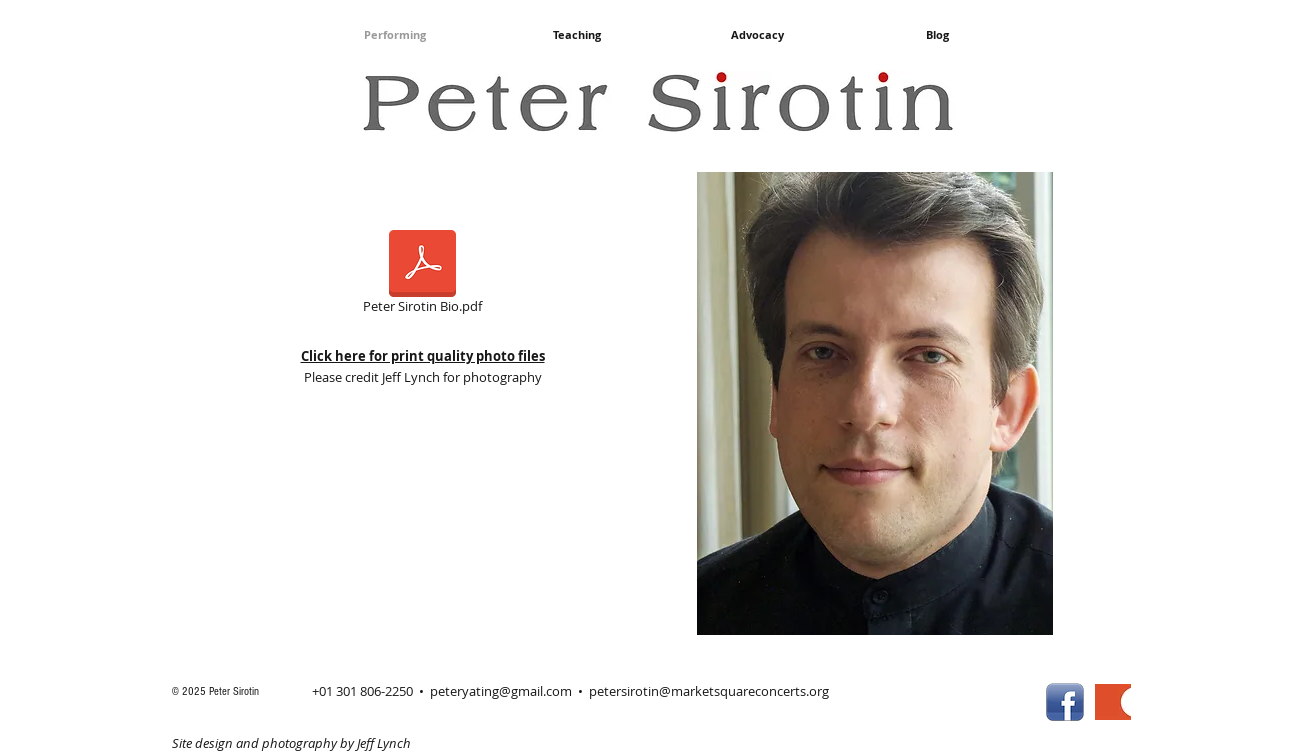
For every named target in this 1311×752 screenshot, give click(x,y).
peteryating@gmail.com (501, 691)
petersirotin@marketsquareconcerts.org (709, 691)
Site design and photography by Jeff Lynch (291, 743)
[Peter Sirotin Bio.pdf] (423, 275)
